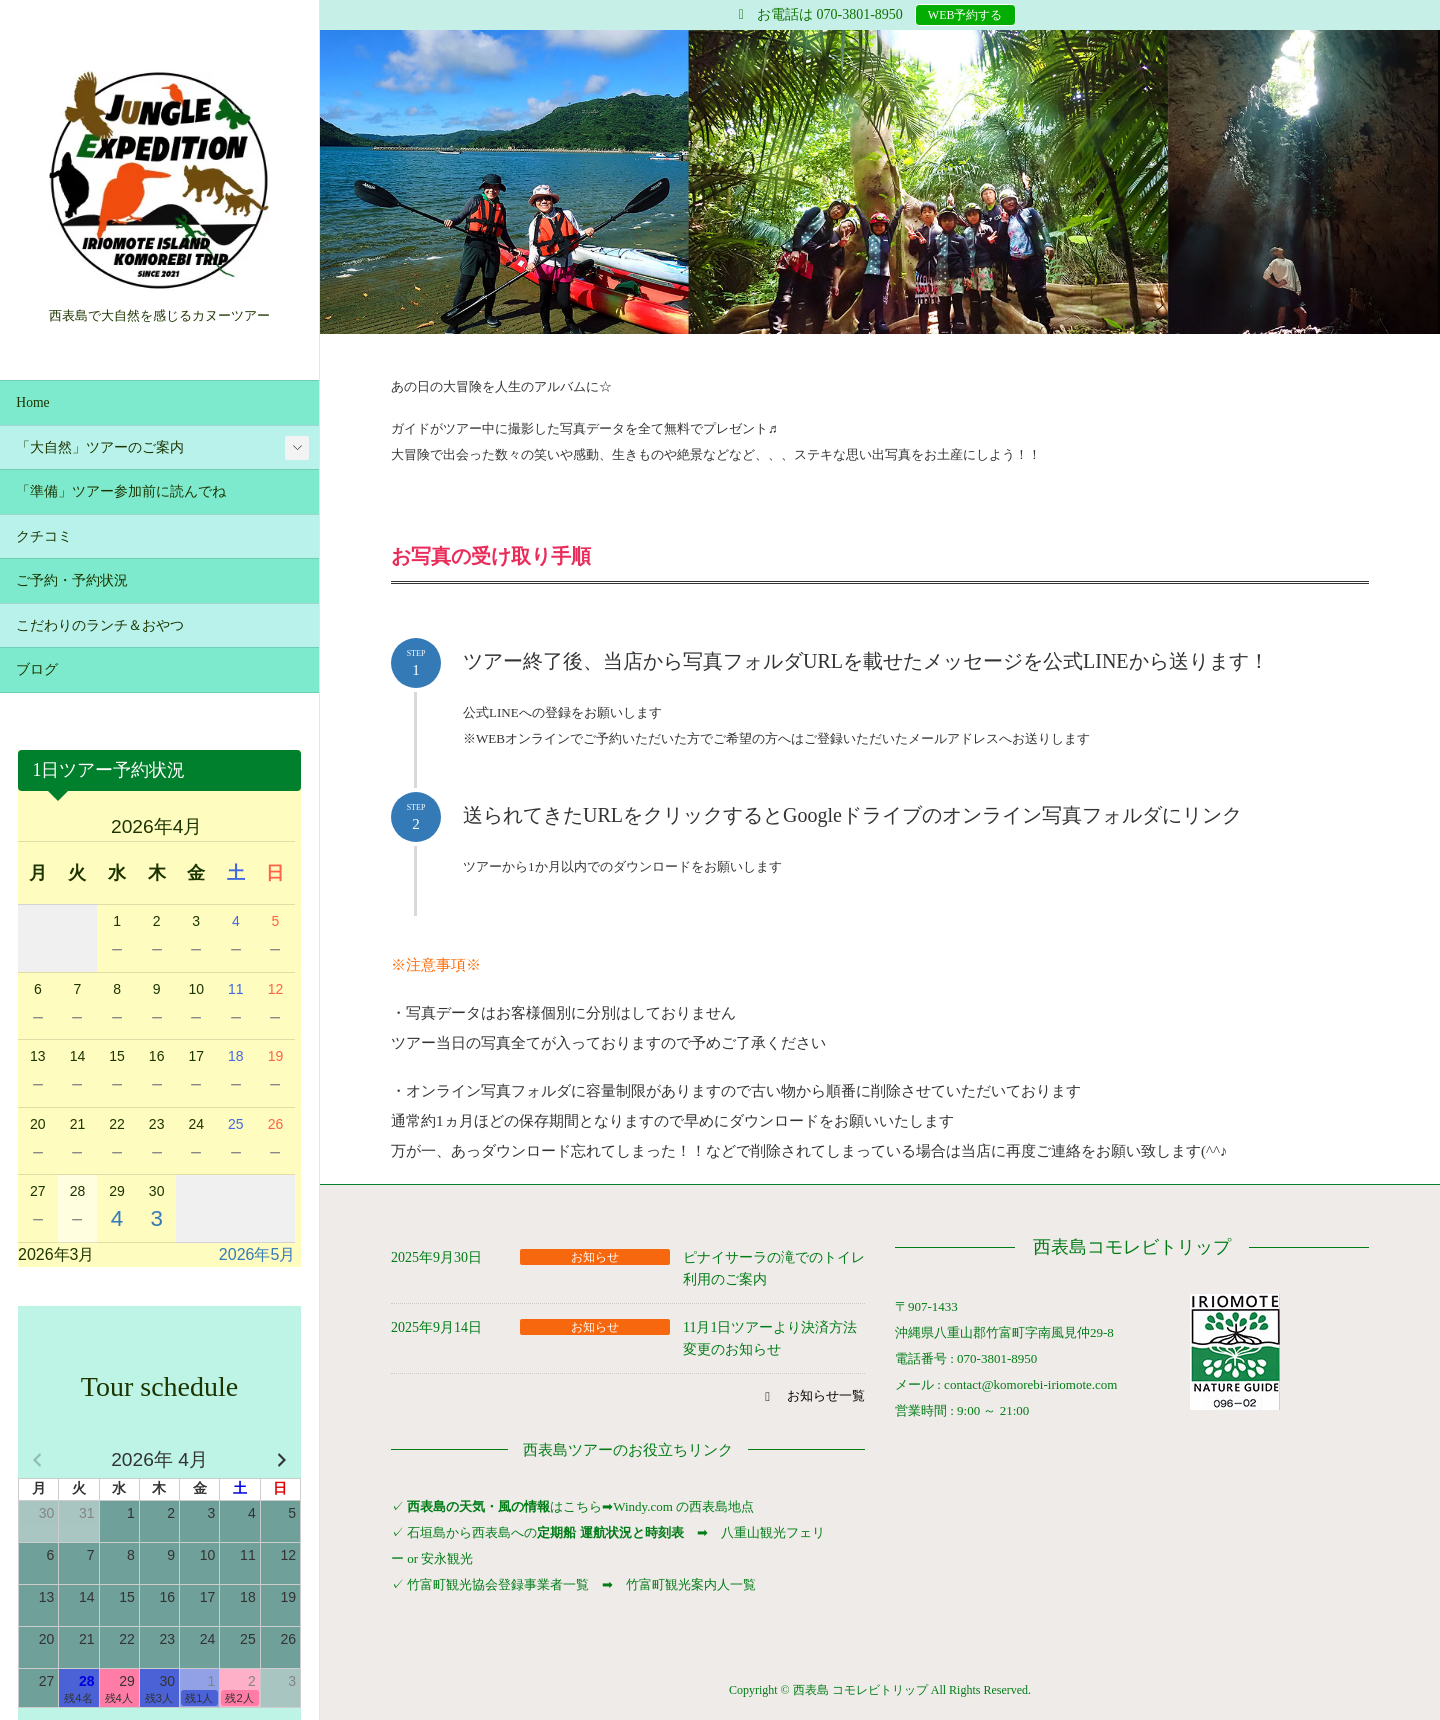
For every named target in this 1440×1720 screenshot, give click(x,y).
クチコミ (44, 536)
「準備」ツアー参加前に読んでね (121, 491)
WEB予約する (965, 15)
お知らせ (595, 1257)
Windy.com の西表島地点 (683, 1506)
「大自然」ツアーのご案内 (100, 447)
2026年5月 (257, 1254)
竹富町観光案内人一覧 (691, 1584)
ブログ (37, 669)
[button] (812, 1396)
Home (32, 402)
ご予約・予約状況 (72, 580)
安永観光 (445, 1558)
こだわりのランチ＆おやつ (100, 625)
